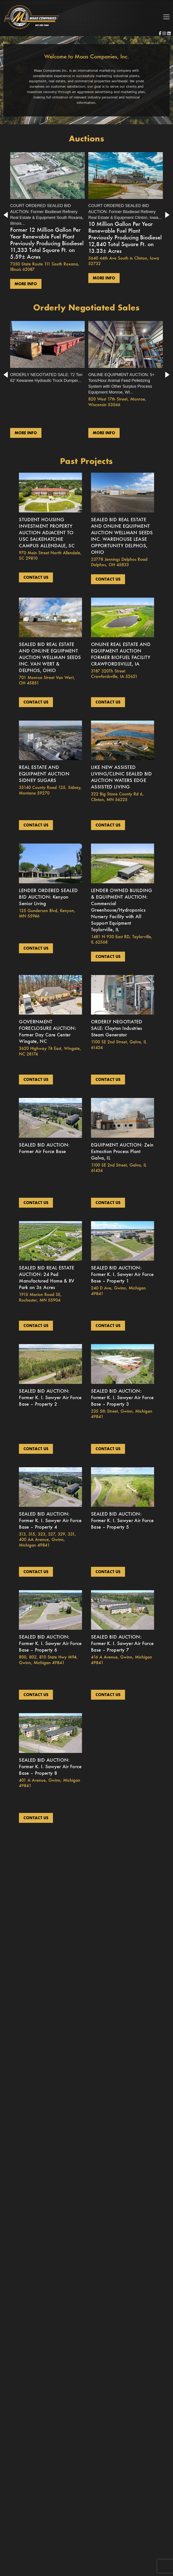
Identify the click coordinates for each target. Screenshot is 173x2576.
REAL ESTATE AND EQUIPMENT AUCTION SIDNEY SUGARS (44, 773)
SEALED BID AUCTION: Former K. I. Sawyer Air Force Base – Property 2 (50, 1397)
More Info (26, 283)
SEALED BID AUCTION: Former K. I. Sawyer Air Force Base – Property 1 (122, 1274)
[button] (5, 215)
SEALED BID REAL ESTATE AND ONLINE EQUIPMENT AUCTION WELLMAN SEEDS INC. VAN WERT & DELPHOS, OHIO (50, 657)
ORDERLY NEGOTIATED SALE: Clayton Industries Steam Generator (116, 1028)
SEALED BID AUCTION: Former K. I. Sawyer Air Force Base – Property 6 (50, 1643)
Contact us (35, 577)
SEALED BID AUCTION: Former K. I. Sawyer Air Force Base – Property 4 (50, 1520)
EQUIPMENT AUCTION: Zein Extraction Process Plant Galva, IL (122, 1151)
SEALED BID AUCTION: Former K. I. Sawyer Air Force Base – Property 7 (122, 1643)
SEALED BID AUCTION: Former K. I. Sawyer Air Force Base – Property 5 (122, 1520)
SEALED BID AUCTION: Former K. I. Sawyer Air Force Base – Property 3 (122, 1397)
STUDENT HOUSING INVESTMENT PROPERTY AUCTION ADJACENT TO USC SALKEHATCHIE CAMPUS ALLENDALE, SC (46, 532)
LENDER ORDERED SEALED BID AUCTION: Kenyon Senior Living (48, 896)
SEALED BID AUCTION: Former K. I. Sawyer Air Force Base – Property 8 (50, 1766)
